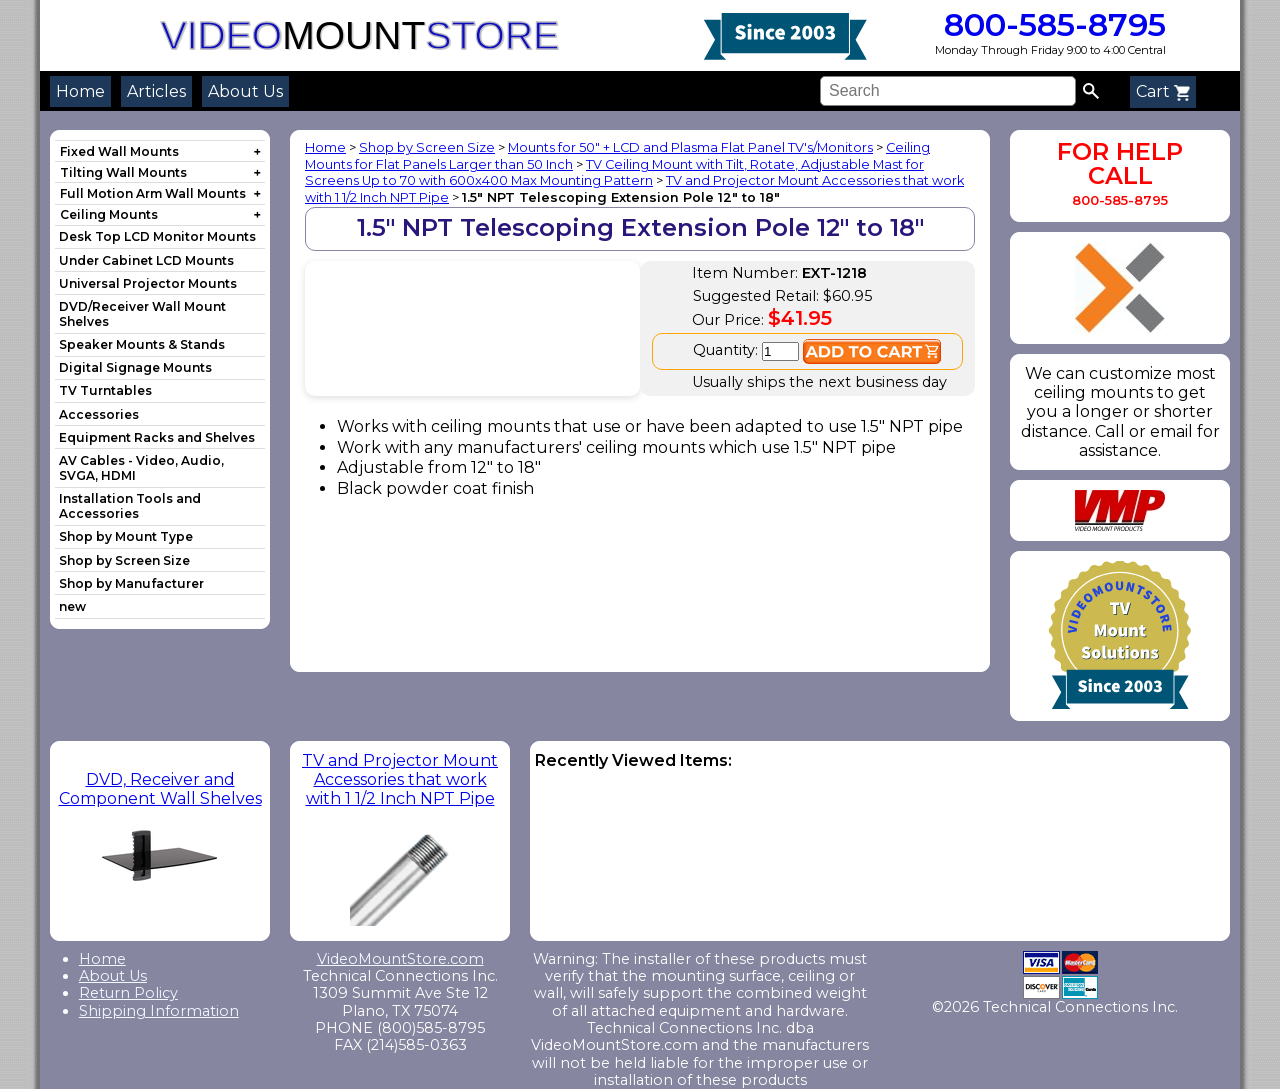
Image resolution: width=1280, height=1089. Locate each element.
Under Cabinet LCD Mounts (146, 260)
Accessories (99, 414)
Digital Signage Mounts (135, 367)
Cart (1163, 91)
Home (80, 91)
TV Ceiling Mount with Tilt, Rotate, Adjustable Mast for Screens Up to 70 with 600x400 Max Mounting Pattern (614, 173)
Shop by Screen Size (124, 560)
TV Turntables (105, 390)
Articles (156, 91)
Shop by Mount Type (126, 536)
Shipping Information (159, 1011)
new (72, 606)
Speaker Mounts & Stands (142, 344)
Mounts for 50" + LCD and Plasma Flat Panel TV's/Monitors (690, 147)
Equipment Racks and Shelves (157, 437)
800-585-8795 (1050, 24)
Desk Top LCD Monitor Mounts (157, 236)
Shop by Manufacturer (131, 583)
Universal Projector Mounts (148, 283)
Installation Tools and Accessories (130, 506)
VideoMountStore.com (400, 959)
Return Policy (128, 993)
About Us (245, 91)
